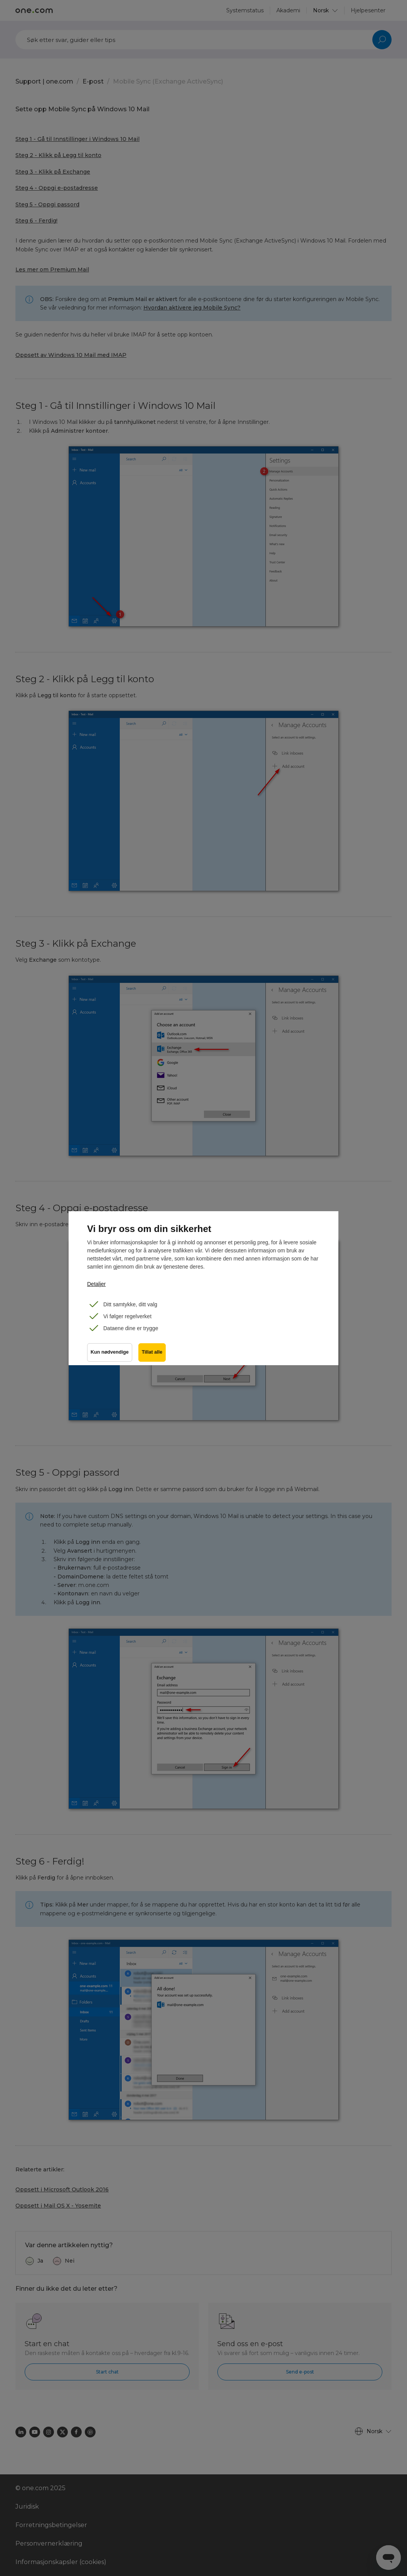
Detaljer (96, 1284)
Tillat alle (152, 1352)
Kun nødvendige (110, 1352)
